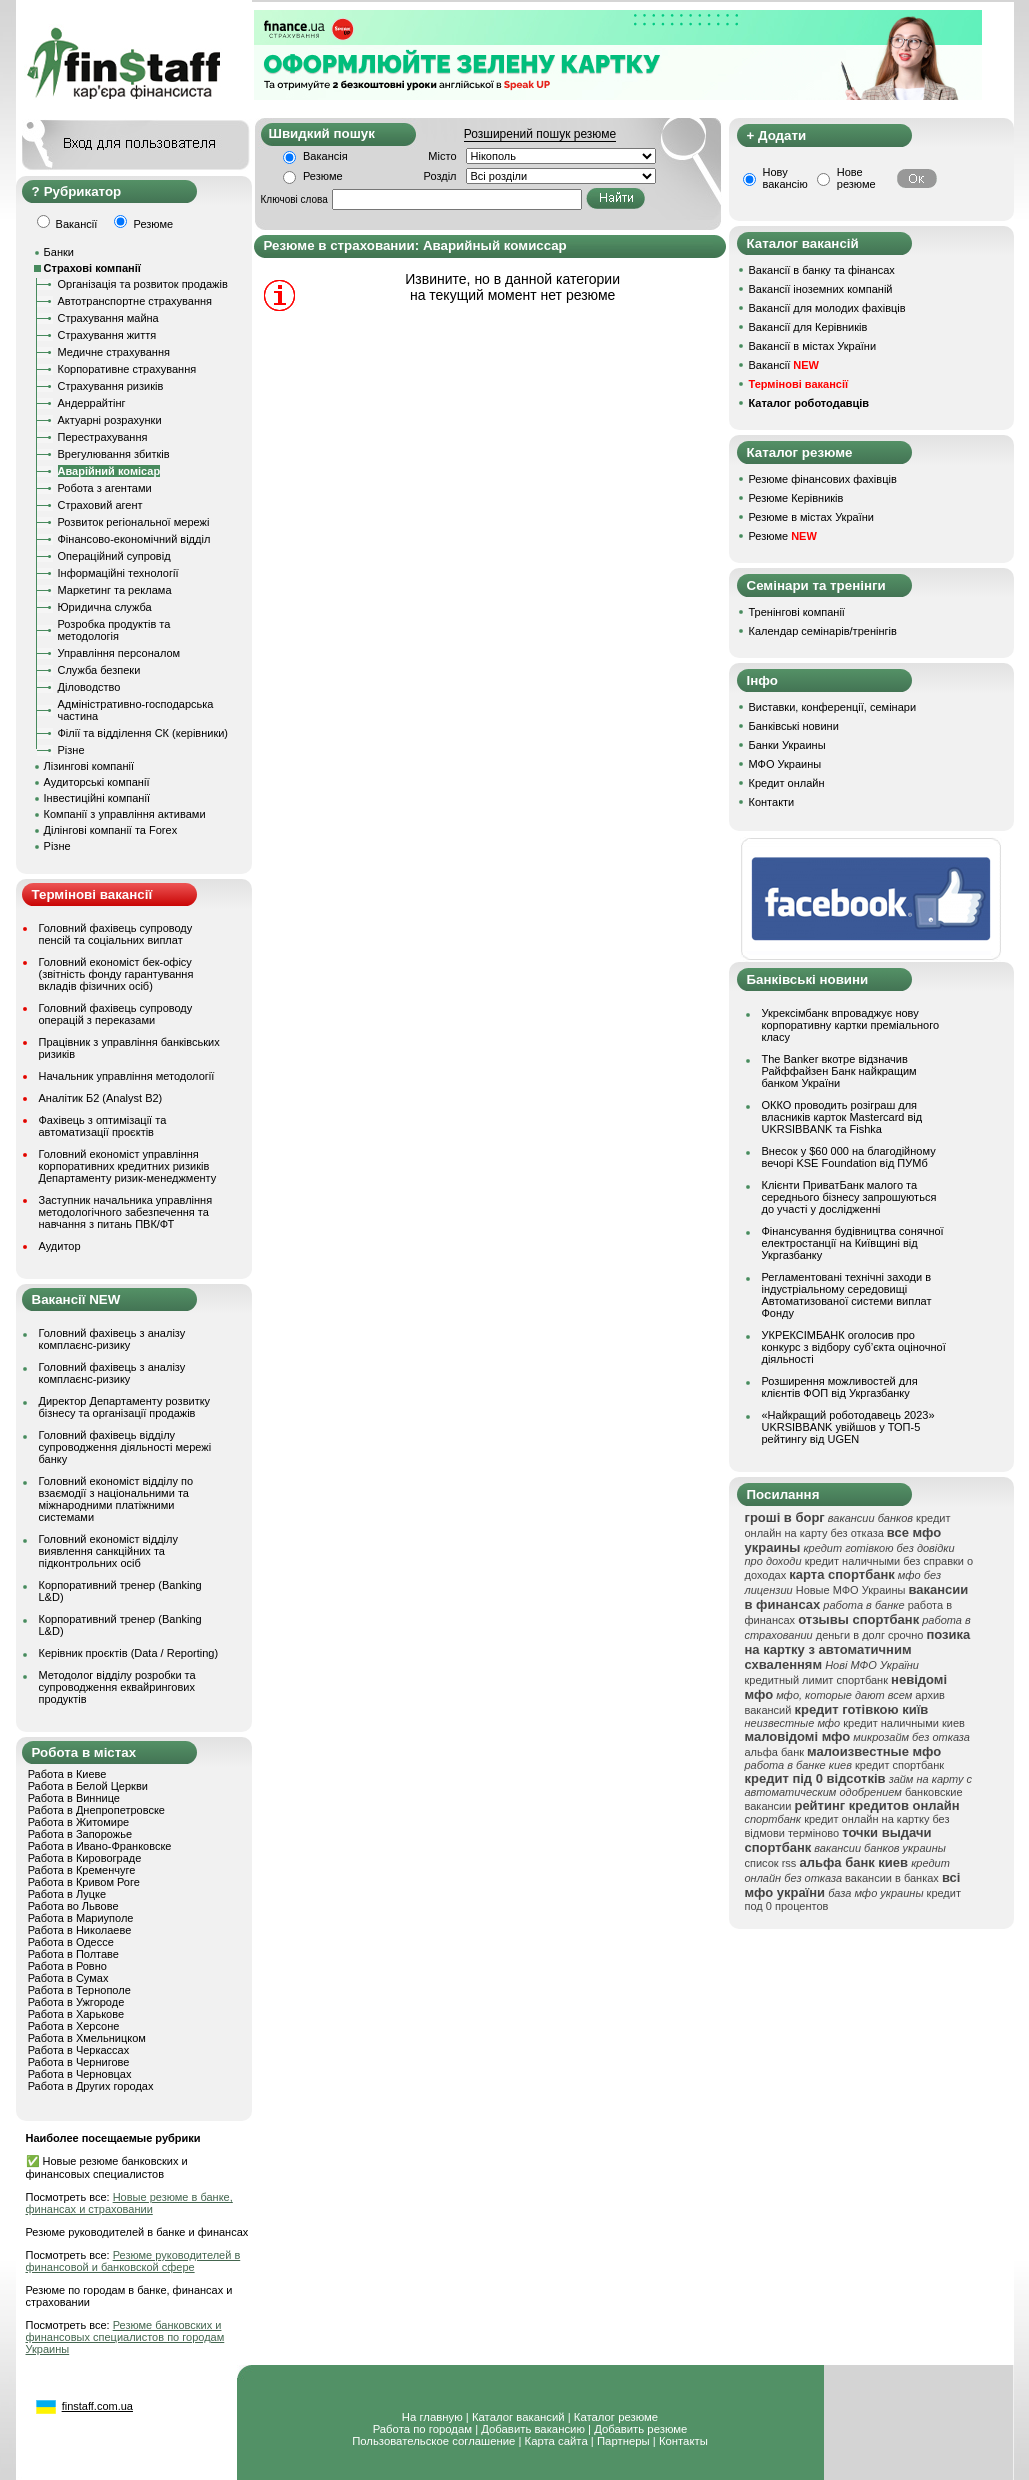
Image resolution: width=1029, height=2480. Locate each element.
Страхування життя (107, 335)
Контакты (683, 2441)
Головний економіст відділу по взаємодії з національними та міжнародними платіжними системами (116, 1499)
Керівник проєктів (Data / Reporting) (129, 1653)
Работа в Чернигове (79, 2062)
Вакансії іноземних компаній (821, 289)
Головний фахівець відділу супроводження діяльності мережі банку (125, 1447)
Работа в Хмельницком (87, 2038)
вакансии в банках (892, 1878)
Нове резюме (856, 178)
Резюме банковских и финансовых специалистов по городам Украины (125, 2337)
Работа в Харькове (76, 2014)
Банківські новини (794, 726)
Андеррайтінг (92, 403)
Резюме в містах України (811, 517)
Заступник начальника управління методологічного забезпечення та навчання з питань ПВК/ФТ (126, 1212)
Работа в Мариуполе (81, 1918)
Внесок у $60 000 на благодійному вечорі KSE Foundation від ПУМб (849, 1157)
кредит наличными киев (904, 1723)
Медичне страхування (114, 352)
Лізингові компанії (89, 766)
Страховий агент (100, 505)
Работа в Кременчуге (82, 1870)
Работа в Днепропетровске (96, 1810)
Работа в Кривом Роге (84, 1882)
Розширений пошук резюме (540, 134)
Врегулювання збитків (114, 454)
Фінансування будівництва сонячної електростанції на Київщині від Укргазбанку (853, 1243)
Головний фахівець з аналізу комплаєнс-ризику (112, 1339)
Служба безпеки (99, 670)
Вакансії (784, 365)
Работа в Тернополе (79, 1990)
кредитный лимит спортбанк (817, 1680)
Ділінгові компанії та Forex (111, 830)
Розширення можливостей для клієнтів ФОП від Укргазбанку (840, 1387)
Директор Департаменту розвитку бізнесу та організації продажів (125, 1407)
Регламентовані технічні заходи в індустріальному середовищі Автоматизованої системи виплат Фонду (847, 1295)
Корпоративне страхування (127, 369)
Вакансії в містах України (813, 346)
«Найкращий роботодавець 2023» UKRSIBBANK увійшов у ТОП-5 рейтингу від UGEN (848, 1427)
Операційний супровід (114, 556)
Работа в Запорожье (80, 1834)
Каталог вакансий (518, 2417)
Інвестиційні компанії (97, 798)
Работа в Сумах (68, 1978)
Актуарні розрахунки (110, 420)
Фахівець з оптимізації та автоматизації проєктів (103, 1126)
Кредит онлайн (787, 783)
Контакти (772, 802)
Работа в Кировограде (85, 1858)
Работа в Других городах (91, 2086)
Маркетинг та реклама (115, 590)
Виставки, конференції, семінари (833, 707)
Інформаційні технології (118, 573)
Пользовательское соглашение (433, 2441)
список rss (771, 1863)
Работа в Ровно (67, 1966)
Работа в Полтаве (73, 1954)
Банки (59, 252)
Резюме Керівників (796, 498)
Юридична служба (105, 607)
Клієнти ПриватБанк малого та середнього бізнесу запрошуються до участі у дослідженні (849, 1197)
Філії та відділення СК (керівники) (143, 733)
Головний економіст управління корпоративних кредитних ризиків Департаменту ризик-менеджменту (128, 1166)
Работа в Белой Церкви (88, 1786)
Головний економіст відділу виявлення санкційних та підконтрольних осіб (108, 1551)
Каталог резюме (616, 2417)
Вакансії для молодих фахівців (827, 308)
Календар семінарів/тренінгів (823, 631)
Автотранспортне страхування (135, 301)
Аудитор (60, 1246)
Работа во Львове (73, 1906)
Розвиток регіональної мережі (134, 522)
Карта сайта (556, 2441)
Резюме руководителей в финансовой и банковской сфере (133, 2261)
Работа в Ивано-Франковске (100, 1846)
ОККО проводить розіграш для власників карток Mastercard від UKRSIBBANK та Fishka (842, 1117)
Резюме (323, 176)
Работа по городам (422, 2429)
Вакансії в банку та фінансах (822, 270)
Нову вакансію (785, 178)
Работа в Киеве (67, 1774)
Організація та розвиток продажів (143, 284)
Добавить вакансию (533, 2429)
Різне (71, 750)
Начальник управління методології (127, 1076)
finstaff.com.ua (97, 2406)
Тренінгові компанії (797, 612)
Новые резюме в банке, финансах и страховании (129, 2203)
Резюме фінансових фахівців (823, 479)
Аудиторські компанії (97, 782)
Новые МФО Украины (851, 1590)
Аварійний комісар (109, 471)
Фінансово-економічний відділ (134, 539)
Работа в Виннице (74, 1798)
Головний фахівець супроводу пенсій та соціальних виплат (116, 934)
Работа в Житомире (79, 1822)
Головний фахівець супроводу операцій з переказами (116, 1014)
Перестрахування (103, 437)
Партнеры (623, 2441)
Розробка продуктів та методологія (114, 630)
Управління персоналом (119, 653)
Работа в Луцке (67, 1894)
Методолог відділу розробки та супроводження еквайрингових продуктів (117, 1687)
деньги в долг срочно (870, 1635)
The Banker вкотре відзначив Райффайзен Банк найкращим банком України (839, 1071)
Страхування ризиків (111, 386)
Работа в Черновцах (80, 2074)
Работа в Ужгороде (76, 2002)
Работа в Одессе (71, 1942)
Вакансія (325, 156)
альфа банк (775, 1752)
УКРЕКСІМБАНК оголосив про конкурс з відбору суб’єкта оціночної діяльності (854, 1347)
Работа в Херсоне (74, 2026)
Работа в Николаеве (80, 1930)
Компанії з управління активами (125, 814)
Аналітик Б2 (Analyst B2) (101, 1098)
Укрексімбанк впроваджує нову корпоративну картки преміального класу (851, 1025)
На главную (432, 2417)
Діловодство (89, 687)
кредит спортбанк (899, 1765)
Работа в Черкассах (79, 2050)
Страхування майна (108, 318)
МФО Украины (785, 764)
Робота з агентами (105, 488)
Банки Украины (787, 745)
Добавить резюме (640, 2429)
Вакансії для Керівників (808, 327)
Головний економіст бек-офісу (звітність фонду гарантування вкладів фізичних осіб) (116, 974)
